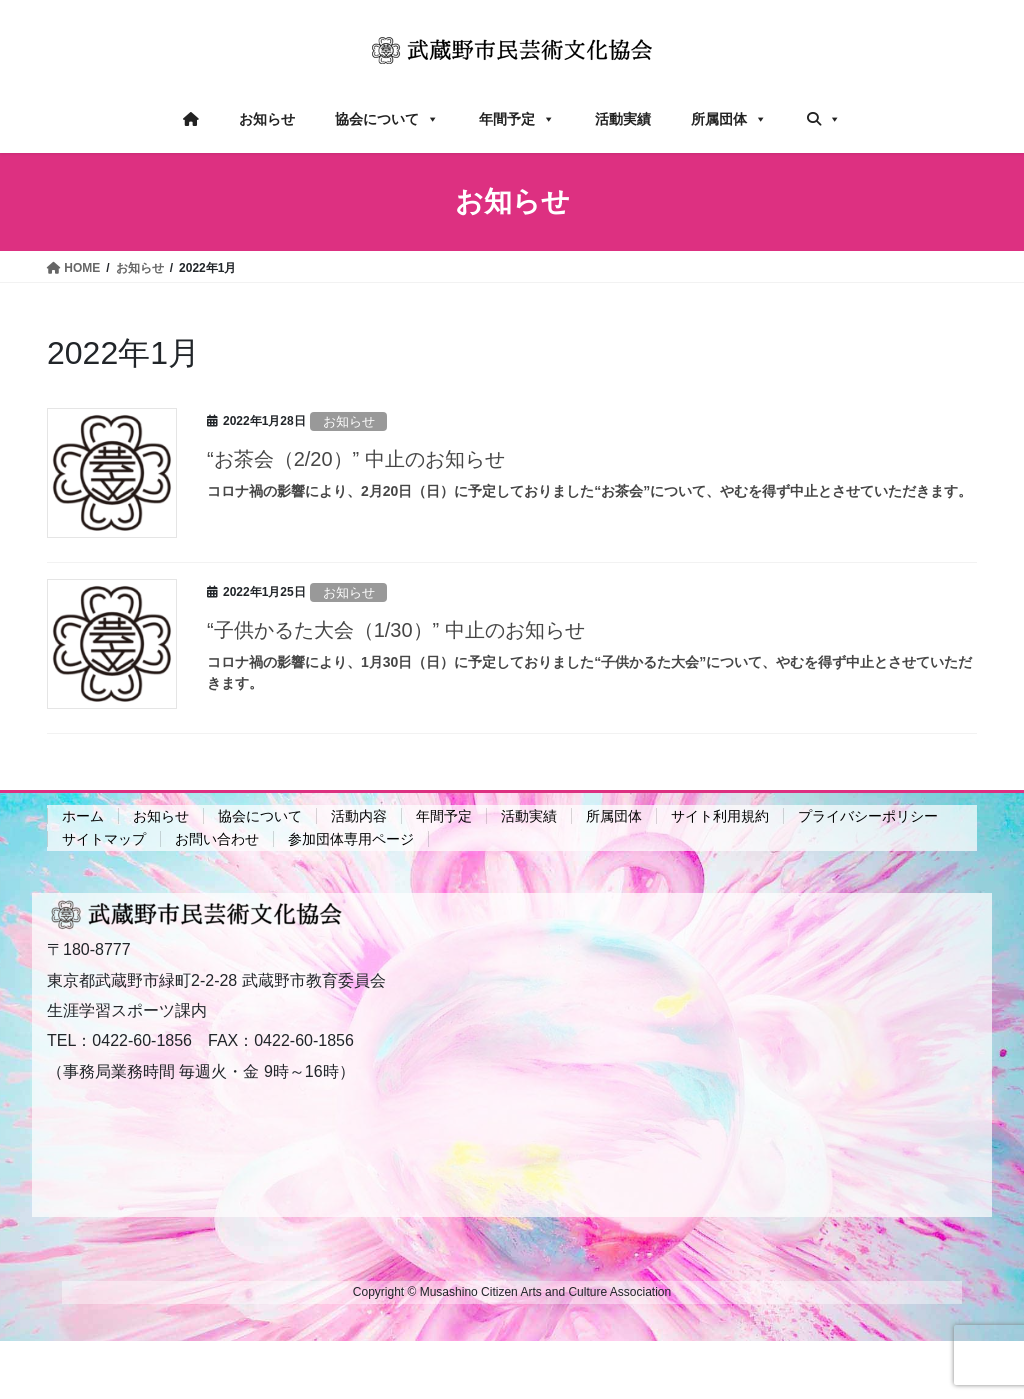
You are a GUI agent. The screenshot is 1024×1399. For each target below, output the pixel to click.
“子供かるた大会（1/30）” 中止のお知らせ (396, 630)
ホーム (83, 816)
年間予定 (517, 119)
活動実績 (623, 119)
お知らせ (267, 119)
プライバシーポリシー (868, 816)
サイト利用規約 (720, 816)
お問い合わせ (217, 839)
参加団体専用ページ (351, 839)
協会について (387, 119)
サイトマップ (104, 839)
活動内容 (359, 816)
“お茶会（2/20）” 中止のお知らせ (356, 459)
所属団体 (729, 119)
